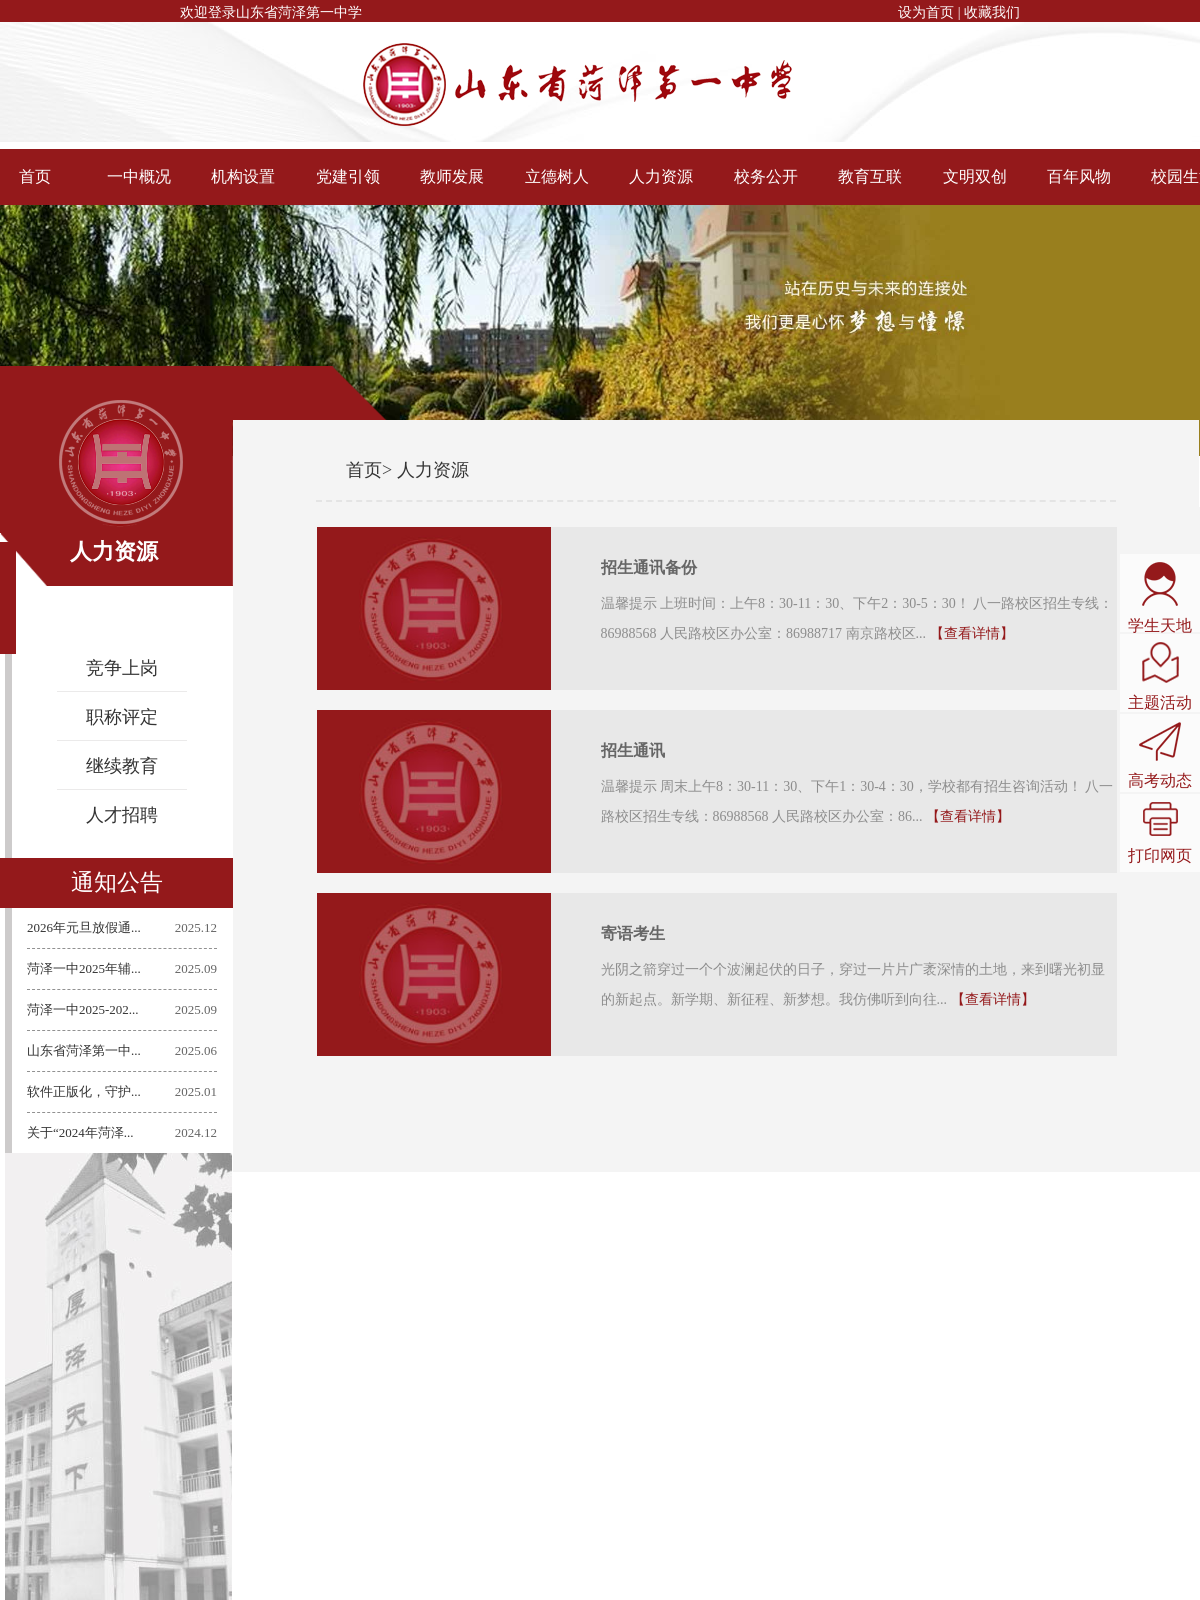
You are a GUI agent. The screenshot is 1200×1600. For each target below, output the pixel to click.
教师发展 (452, 176)
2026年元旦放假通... (85, 927)
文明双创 (975, 176)
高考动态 (1160, 755)
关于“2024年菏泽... (82, 1132)
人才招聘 (122, 815)
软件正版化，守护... (85, 1091)
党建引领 (348, 176)
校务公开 (766, 176)
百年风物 (1079, 176)
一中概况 (139, 176)
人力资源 (661, 176)
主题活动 (1160, 676)
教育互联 (870, 176)
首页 (364, 470)
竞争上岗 (122, 668)
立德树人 (557, 176)
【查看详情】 (972, 633)
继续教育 (122, 766)
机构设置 (243, 176)
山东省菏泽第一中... (85, 1050)
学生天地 (1160, 598)
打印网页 (1160, 833)
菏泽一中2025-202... (84, 1009)
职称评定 (122, 717)
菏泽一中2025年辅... (85, 968)
